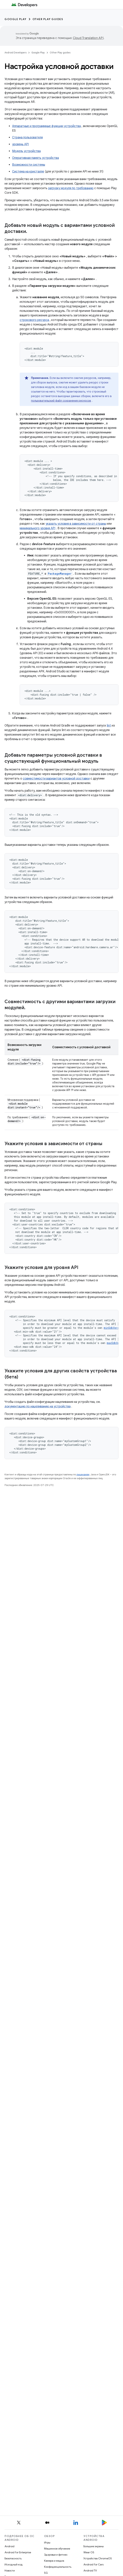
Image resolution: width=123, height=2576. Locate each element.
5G (46, 2572)
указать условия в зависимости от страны (76, 524)
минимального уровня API (37, 528)
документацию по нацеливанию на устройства (38, 1406)
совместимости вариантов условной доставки (56, 778)
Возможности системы (28, 165)
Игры (47, 2542)
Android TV (90, 2570)
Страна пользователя (27, 137)
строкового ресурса (34, 320)
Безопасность (13, 2558)
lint (109, 725)
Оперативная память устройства (35, 158)
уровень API (20, 144)
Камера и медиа (54, 2560)
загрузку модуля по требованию (70, 188)
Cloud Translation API (88, 38)
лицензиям (82, 1474)
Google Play (15, 19)
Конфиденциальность (57, 2566)
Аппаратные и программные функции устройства (46, 126)
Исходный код (14, 2564)
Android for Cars (93, 2564)
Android (9, 2546)
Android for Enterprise (18, 2552)
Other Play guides (48, 19)
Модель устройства (26, 151)
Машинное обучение (57, 2548)
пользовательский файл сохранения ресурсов (61, 400)
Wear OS (88, 2552)
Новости (10, 2570)
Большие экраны (93, 2546)
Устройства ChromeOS (97, 2558)
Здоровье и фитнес (56, 2554)
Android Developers (15, 52)
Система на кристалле (28, 171)
